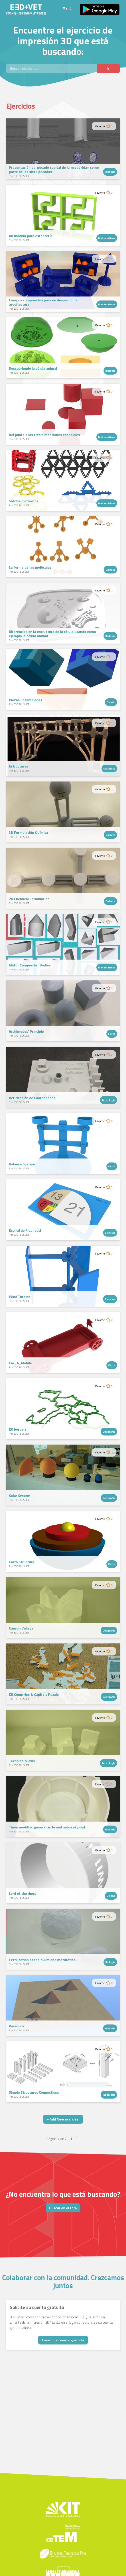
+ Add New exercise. (63, 2119)
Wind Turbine (19, 1297)
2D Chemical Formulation (29, 899)
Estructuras (18, 766)
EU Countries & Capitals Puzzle (34, 1694)
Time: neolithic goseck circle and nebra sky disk (47, 1827)
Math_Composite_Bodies (30, 965)
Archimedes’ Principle (26, 1031)
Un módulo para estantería (30, 236)
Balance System (22, 1164)
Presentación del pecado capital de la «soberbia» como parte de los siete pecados (54, 169)
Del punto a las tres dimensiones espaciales (44, 435)
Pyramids (16, 2026)
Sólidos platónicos (23, 501)
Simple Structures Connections (34, 2092)
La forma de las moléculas (30, 567)
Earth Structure (21, 1562)
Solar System (19, 1496)
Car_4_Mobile (20, 1363)
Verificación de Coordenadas (32, 1098)
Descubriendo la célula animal (33, 368)
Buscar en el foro (63, 2208)
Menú (67, 8)
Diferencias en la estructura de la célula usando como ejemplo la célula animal (52, 634)
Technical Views (22, 1761)
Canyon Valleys (21, 1628)
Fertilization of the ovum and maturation (42, 1960)
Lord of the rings (22, 1893)
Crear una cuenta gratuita (63, 2340)
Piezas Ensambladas (25, 700)
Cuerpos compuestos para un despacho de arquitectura (43, 302)
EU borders (17, 1429)
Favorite (102, 126)
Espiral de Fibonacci (25, 1230)
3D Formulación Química (28, 833)
